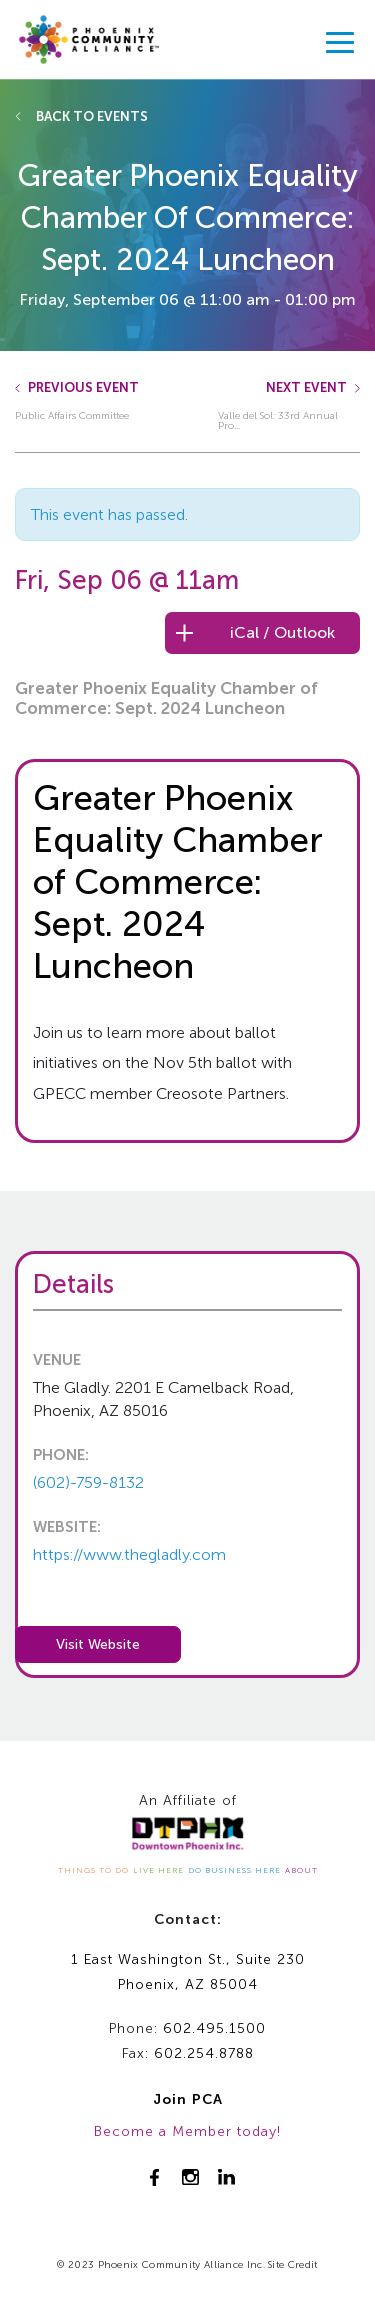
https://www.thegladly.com (129, 1554)
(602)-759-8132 (88, 1482)
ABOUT (301, 1870)
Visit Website (98, 1644)
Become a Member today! (187, 2131)
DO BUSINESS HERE (234, 1870)
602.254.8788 (204, 2053)
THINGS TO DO (93, 1870)
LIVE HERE (158, 1870)
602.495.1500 (214, 2028)
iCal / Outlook (282, 632)
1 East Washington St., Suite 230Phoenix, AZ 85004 (188, 1972)
